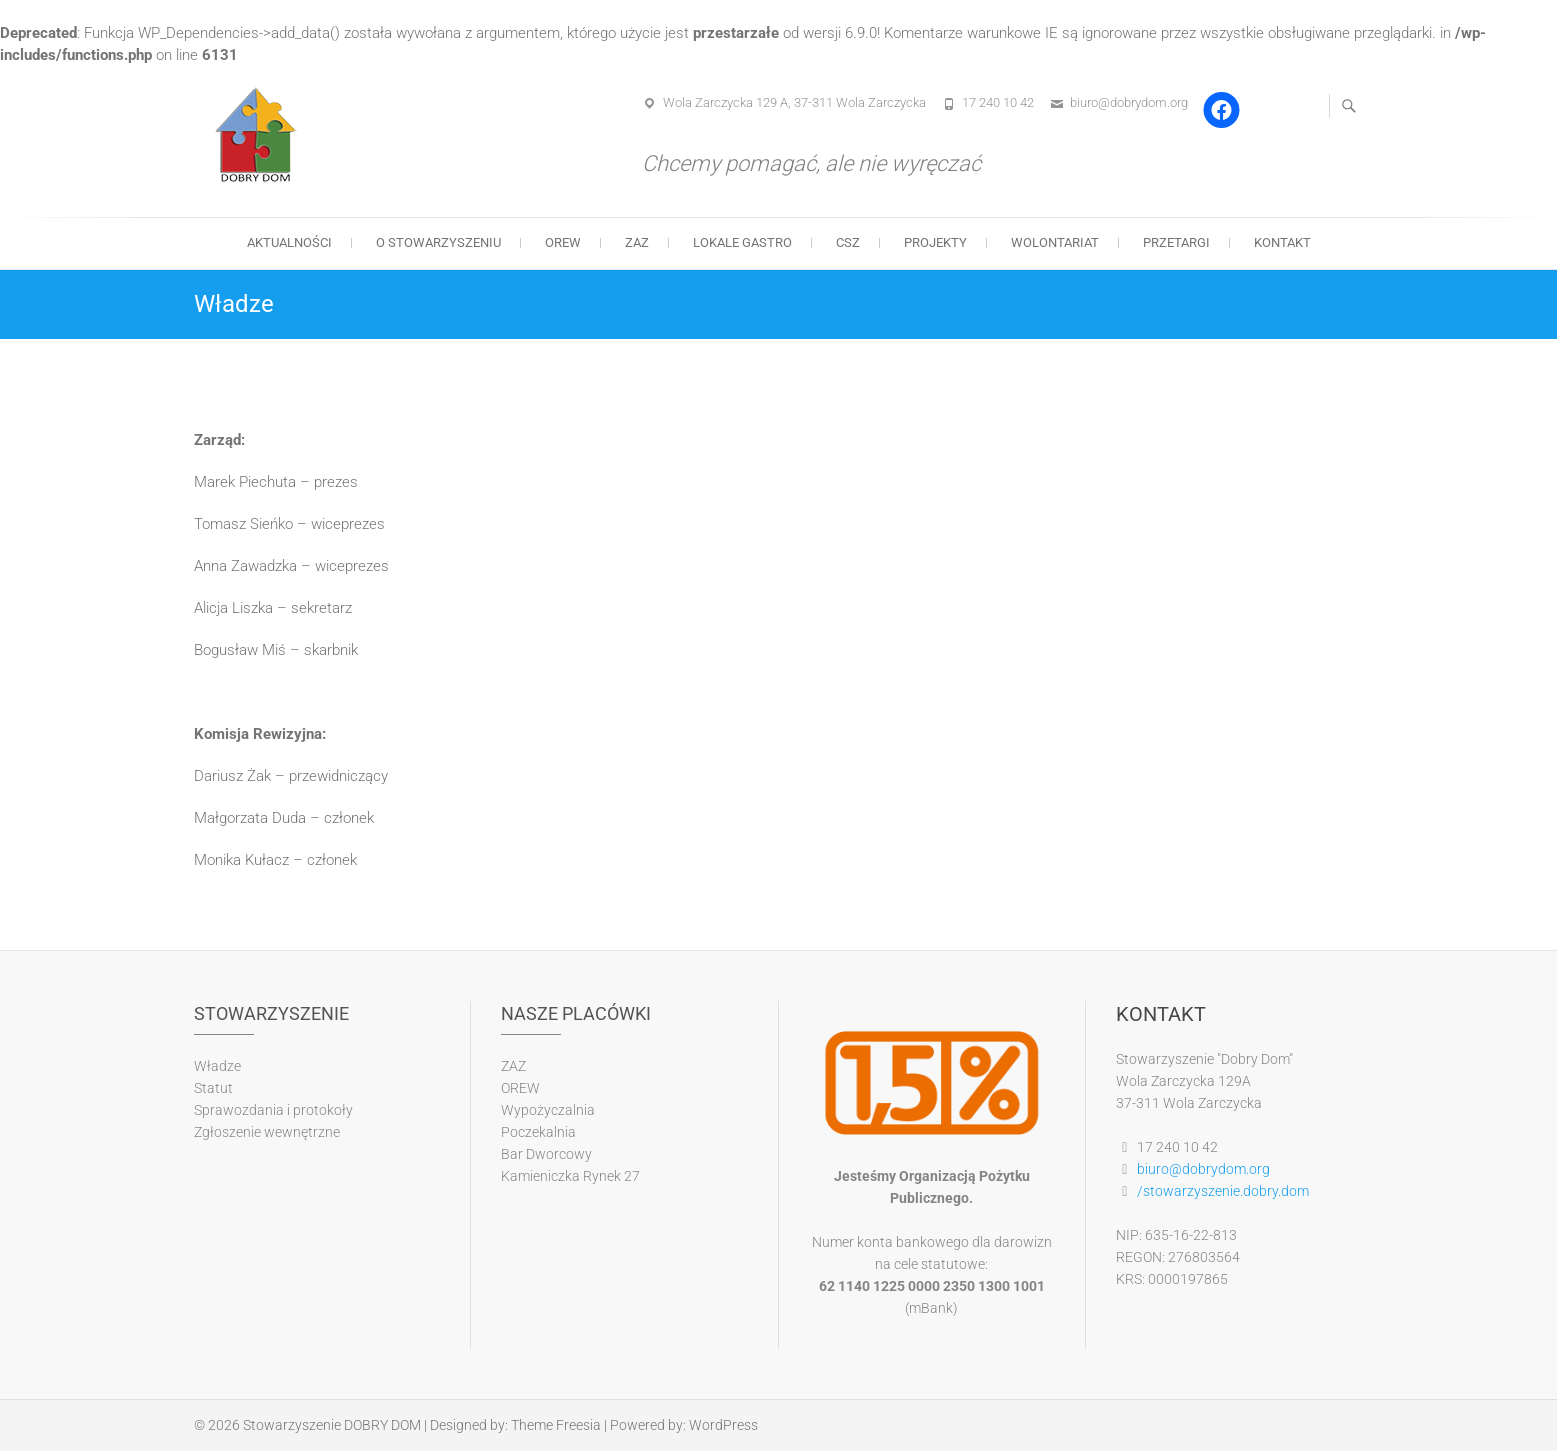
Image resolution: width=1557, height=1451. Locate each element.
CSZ (848, 242)
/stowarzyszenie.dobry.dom (1223, 1191)
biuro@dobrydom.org (1129, 102)
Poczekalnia (538, 1132)
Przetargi (1176, 242)
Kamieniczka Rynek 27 (570, 1176)
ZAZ (637, 242)
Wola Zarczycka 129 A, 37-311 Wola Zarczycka (794, 102)
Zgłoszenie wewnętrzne (267, 1132)
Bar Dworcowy (546, 1154)
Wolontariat (1055, 242)
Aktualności (289, 242)
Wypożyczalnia (548, 1110)
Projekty (935, 242)
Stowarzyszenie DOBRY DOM (332, 1425)
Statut (213, 1088)
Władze (217, 1066)
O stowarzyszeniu (438, 242)
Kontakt (1282, 242)
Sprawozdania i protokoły (273, 1110)
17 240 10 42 (998, 102)
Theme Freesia (556, 1425)
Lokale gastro (742, 242)
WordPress (723, 1425)
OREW (563, 242)
